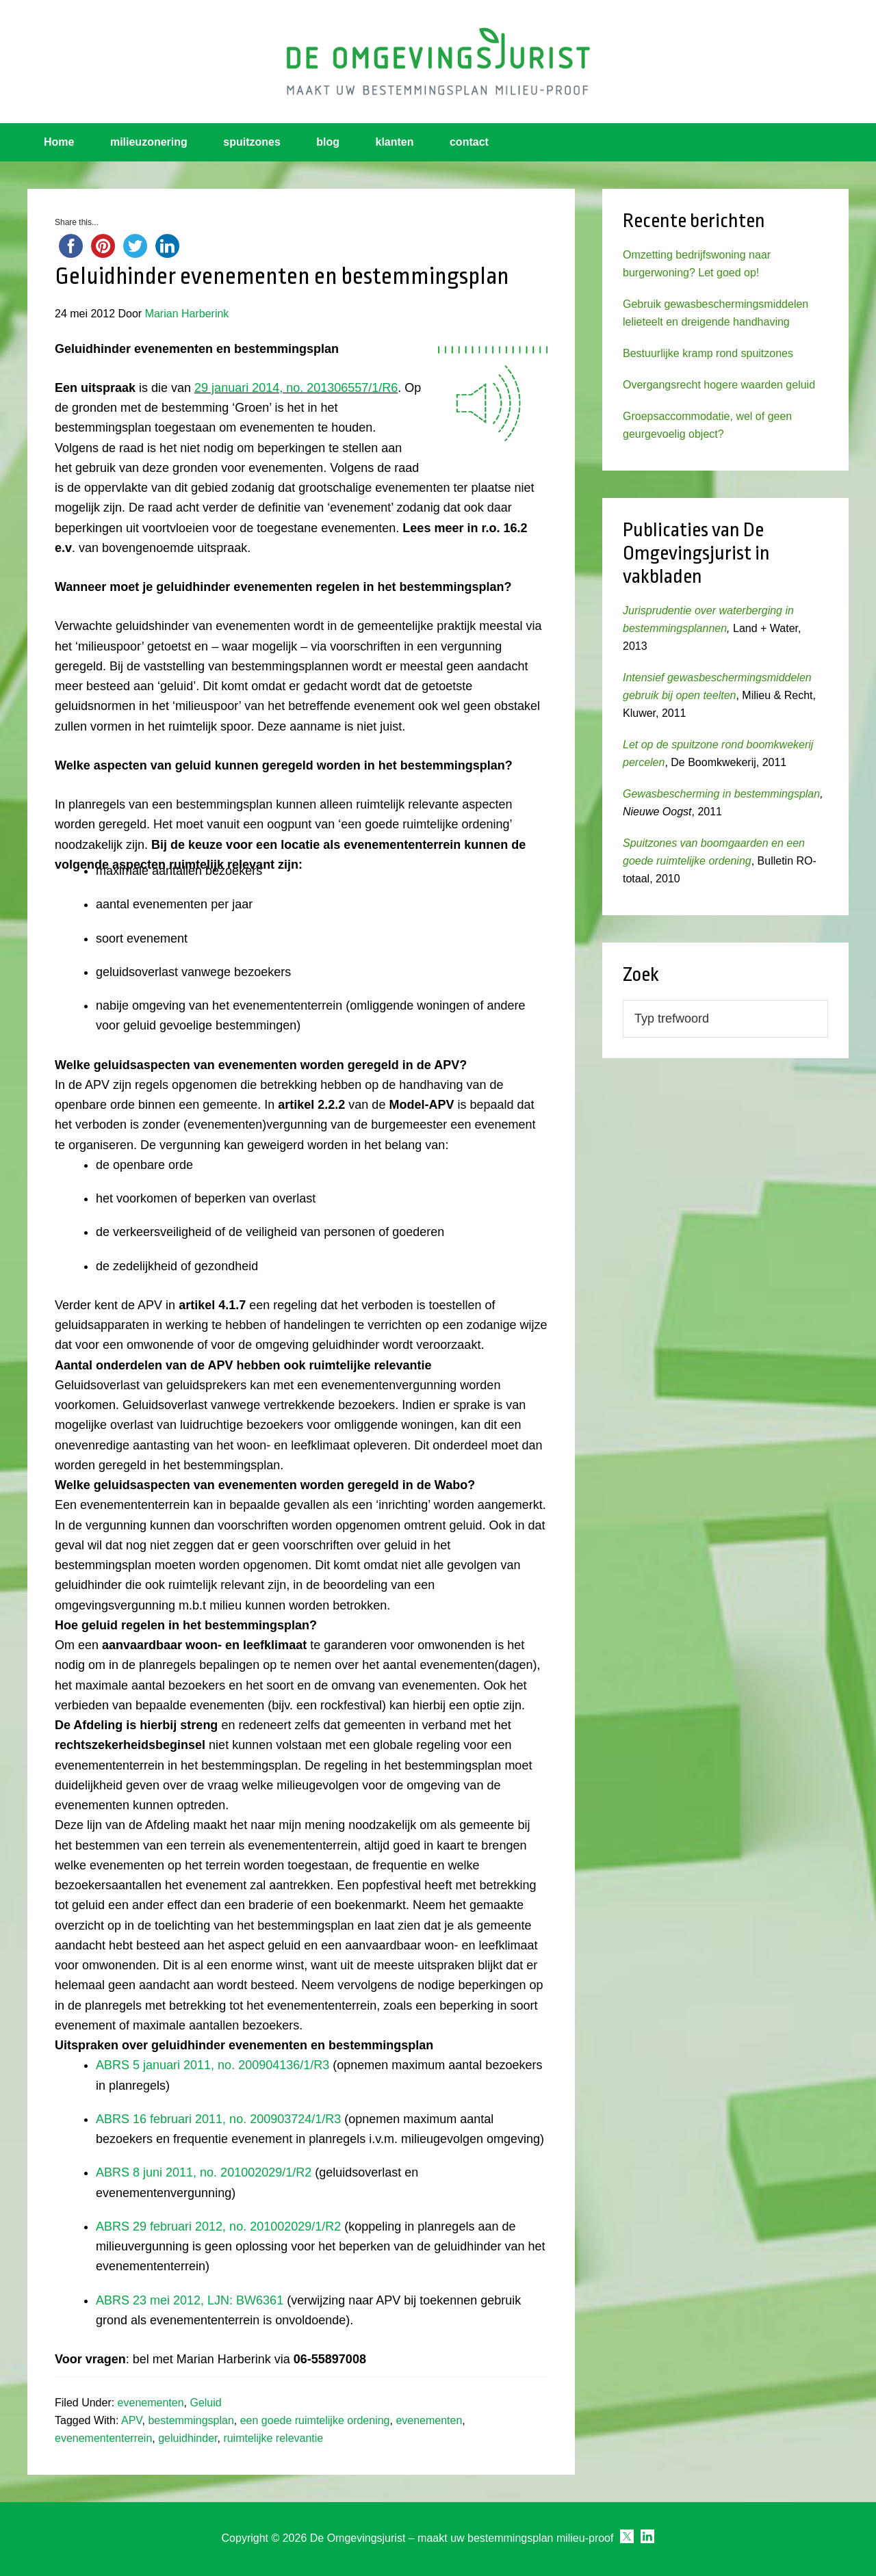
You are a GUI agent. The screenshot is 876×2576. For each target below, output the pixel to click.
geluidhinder (187, 2438)
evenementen (151, 2402)
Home (59, 142)
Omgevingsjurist (438, 61)
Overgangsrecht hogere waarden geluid (719, 385)
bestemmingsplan (190, 2420)
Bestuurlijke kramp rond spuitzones (708, 353)
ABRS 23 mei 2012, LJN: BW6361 (189, 2300)
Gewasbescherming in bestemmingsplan (721, 794)
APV (131, 2420)
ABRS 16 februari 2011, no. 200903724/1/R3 (218, 2119)
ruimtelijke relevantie (273, 2438)
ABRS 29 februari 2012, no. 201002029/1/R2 (218, 2226)
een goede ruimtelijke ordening (315, 2420)
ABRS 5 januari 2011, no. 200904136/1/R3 (212, 2065)
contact (469, 142)
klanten (395, 142)
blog (327, 142)
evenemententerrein (103, 2438)
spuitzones (252, 142)
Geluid (205, 2402)
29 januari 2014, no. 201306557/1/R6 (296, 388)
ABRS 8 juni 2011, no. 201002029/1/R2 (203, 2172)
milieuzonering (149, 142)
